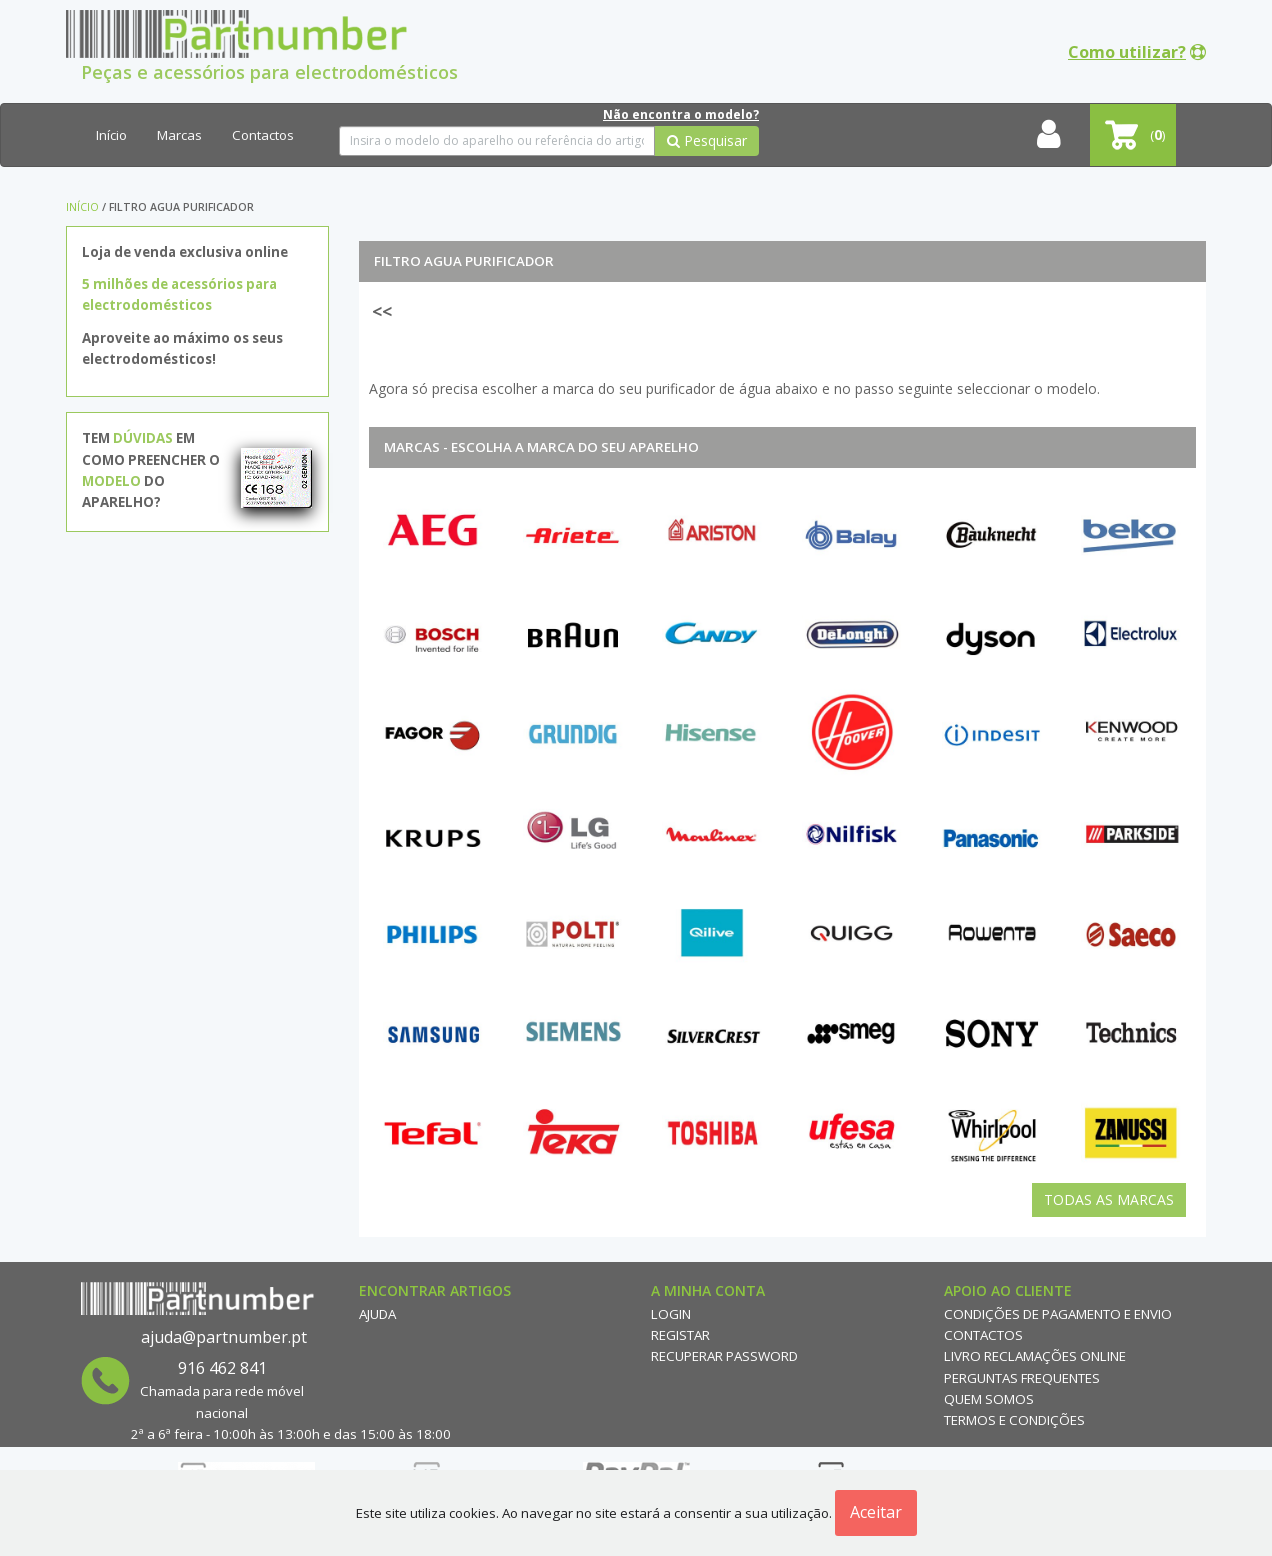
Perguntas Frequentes (1022, 1378)
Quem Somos (989, 1399)
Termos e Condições (1014, 1420)
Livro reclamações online (1035, 1356)
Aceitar (876, 1512)
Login (671, 1314)
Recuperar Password (724, 1356)
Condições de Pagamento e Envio (1058, 1314)
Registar (680, 1335)
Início (111, 135)
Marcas (179, 135)
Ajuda (377, 1314)
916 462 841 (222, 1368)
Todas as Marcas (1109, 1199)
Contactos (263, 135)
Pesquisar (707, 140)
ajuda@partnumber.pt (224, 1337)
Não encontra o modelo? (681, 114)
